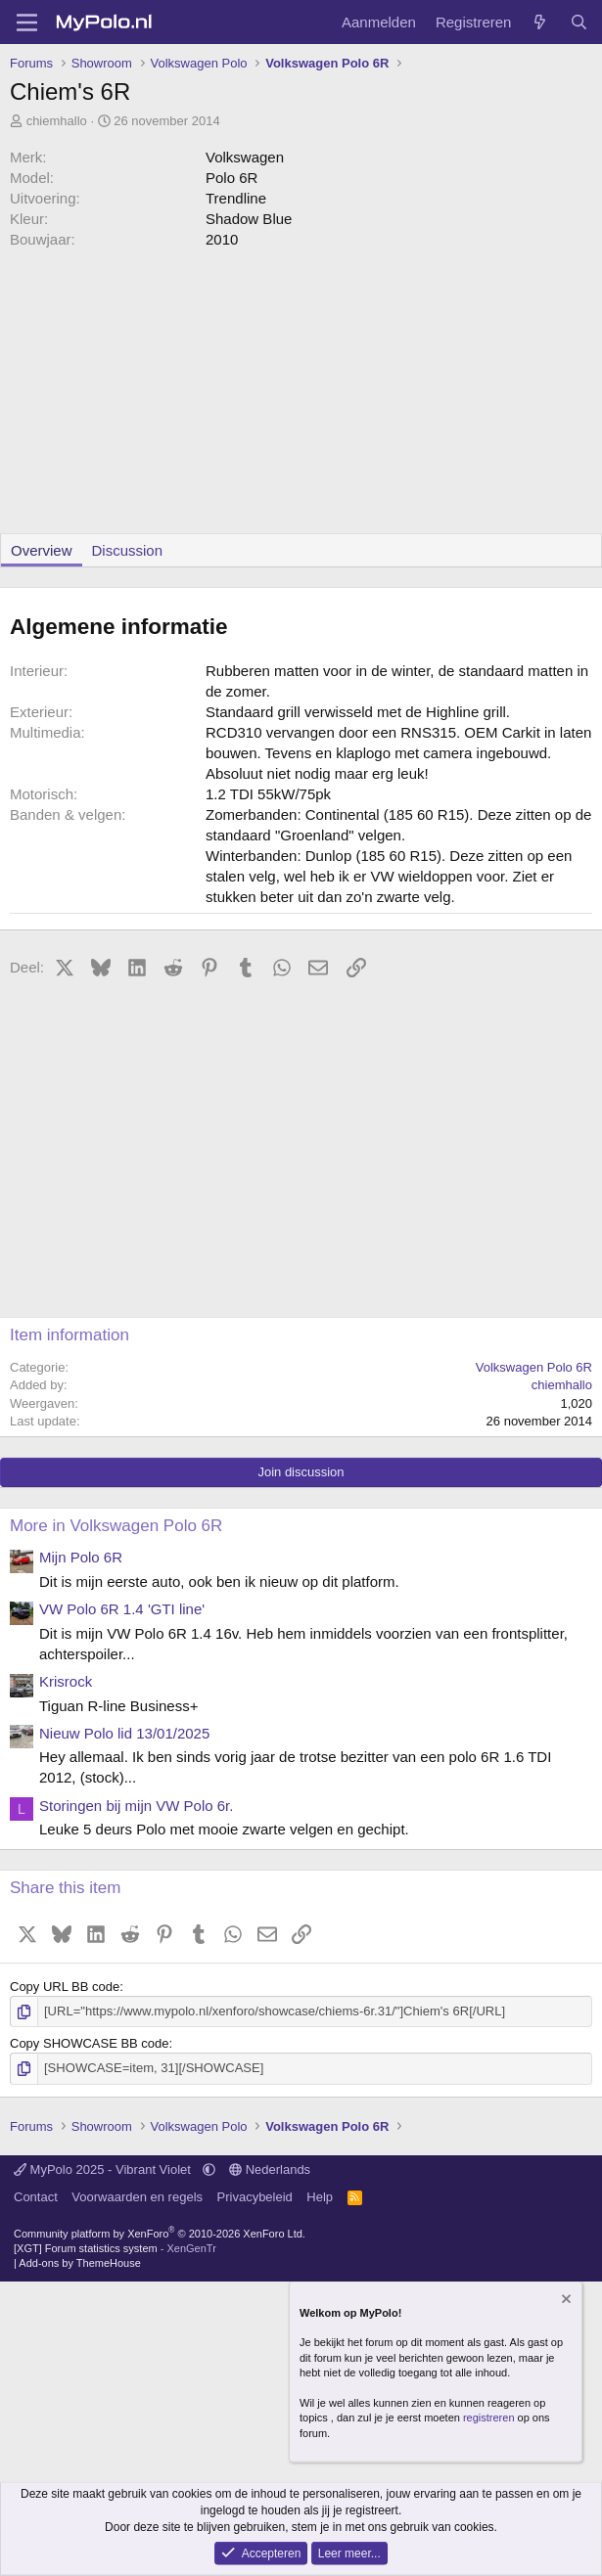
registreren (489, 2417)
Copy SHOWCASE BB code (89, 2043)
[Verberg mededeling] (565, 2300)
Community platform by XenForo (159, 2232)
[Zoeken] (579, 22)
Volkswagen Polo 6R (534, 1367)
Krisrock (65, 1681)
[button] (209, 2169)
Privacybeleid (255, 2197)
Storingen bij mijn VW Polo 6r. (136, 1805)
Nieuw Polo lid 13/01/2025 (124, 1733)
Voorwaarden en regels (137, 2197)
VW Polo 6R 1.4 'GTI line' (122, 1609)
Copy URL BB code (64, 1986)
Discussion (127, 550)
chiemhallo (56, 120)
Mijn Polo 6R (80, 1557)
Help (319, 2197)
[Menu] (27, 22)
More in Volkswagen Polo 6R (116, 1525)
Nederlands (269, 2169)
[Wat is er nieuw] (540, 22)
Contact (36, 2197)
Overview (41, 550)
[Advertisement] (301, 396)
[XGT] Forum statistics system (115, 2248)
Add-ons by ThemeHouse (80, 2263)
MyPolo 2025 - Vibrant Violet (104, 2169)
